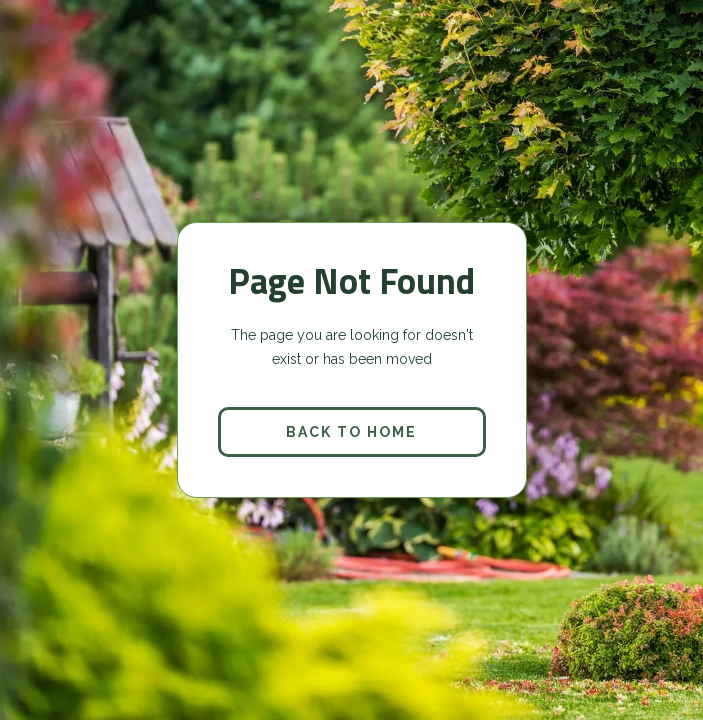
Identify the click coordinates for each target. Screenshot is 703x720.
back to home (351, 432)
